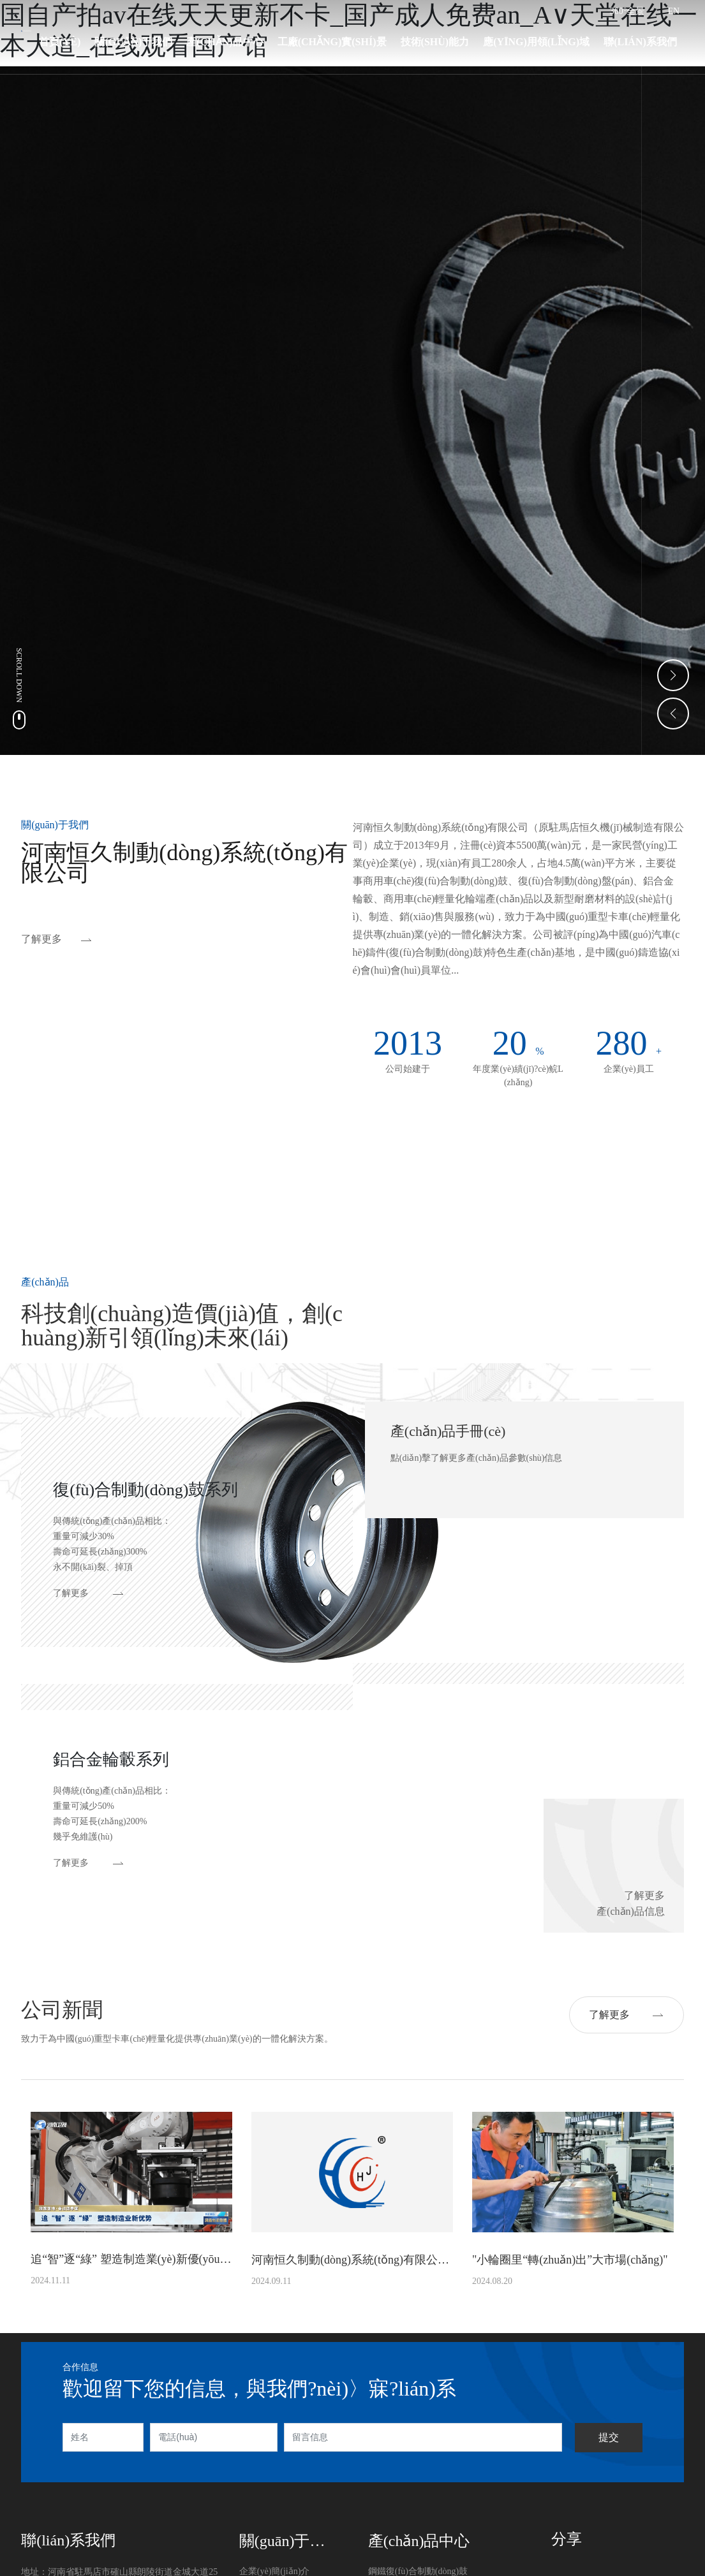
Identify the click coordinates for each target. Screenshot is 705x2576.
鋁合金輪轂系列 (111, 1759)
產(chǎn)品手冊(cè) (448, 1431)
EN (674, 11)
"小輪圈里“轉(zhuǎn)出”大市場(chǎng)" (570, 2259)
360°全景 (627, 11)
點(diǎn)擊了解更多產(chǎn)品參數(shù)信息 (476, 1458)
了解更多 (41, 938)
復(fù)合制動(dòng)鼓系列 (145, 1490)
